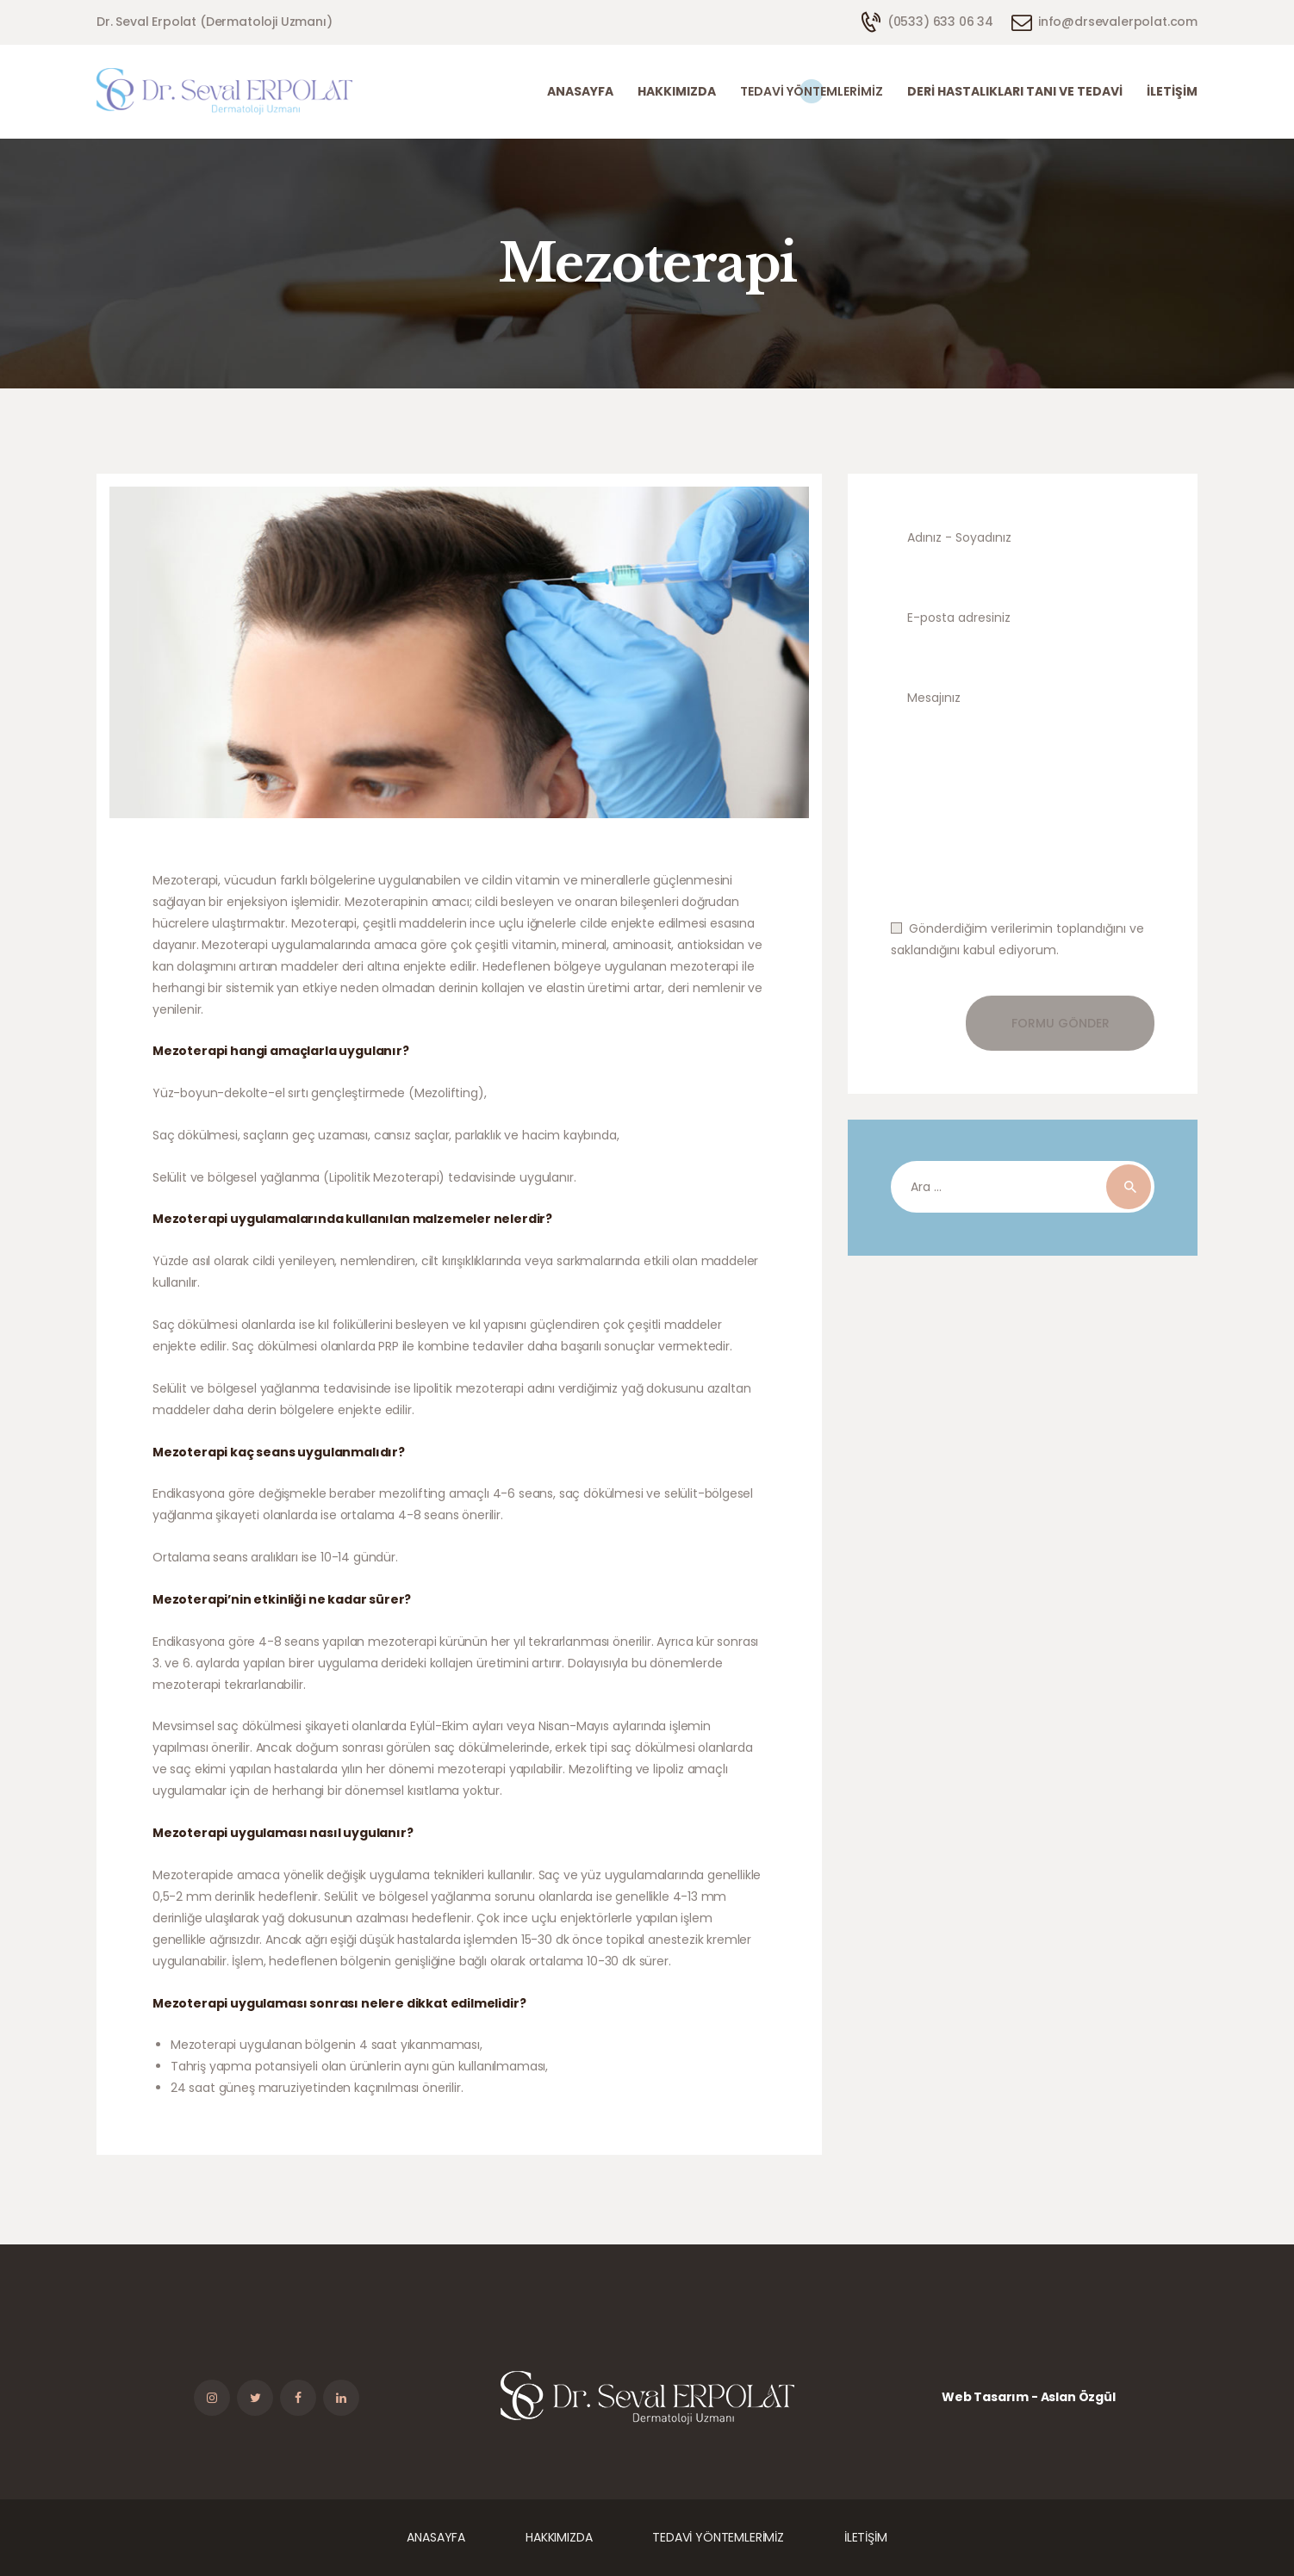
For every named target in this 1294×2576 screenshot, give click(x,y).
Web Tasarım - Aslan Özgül (1029, 2396)
